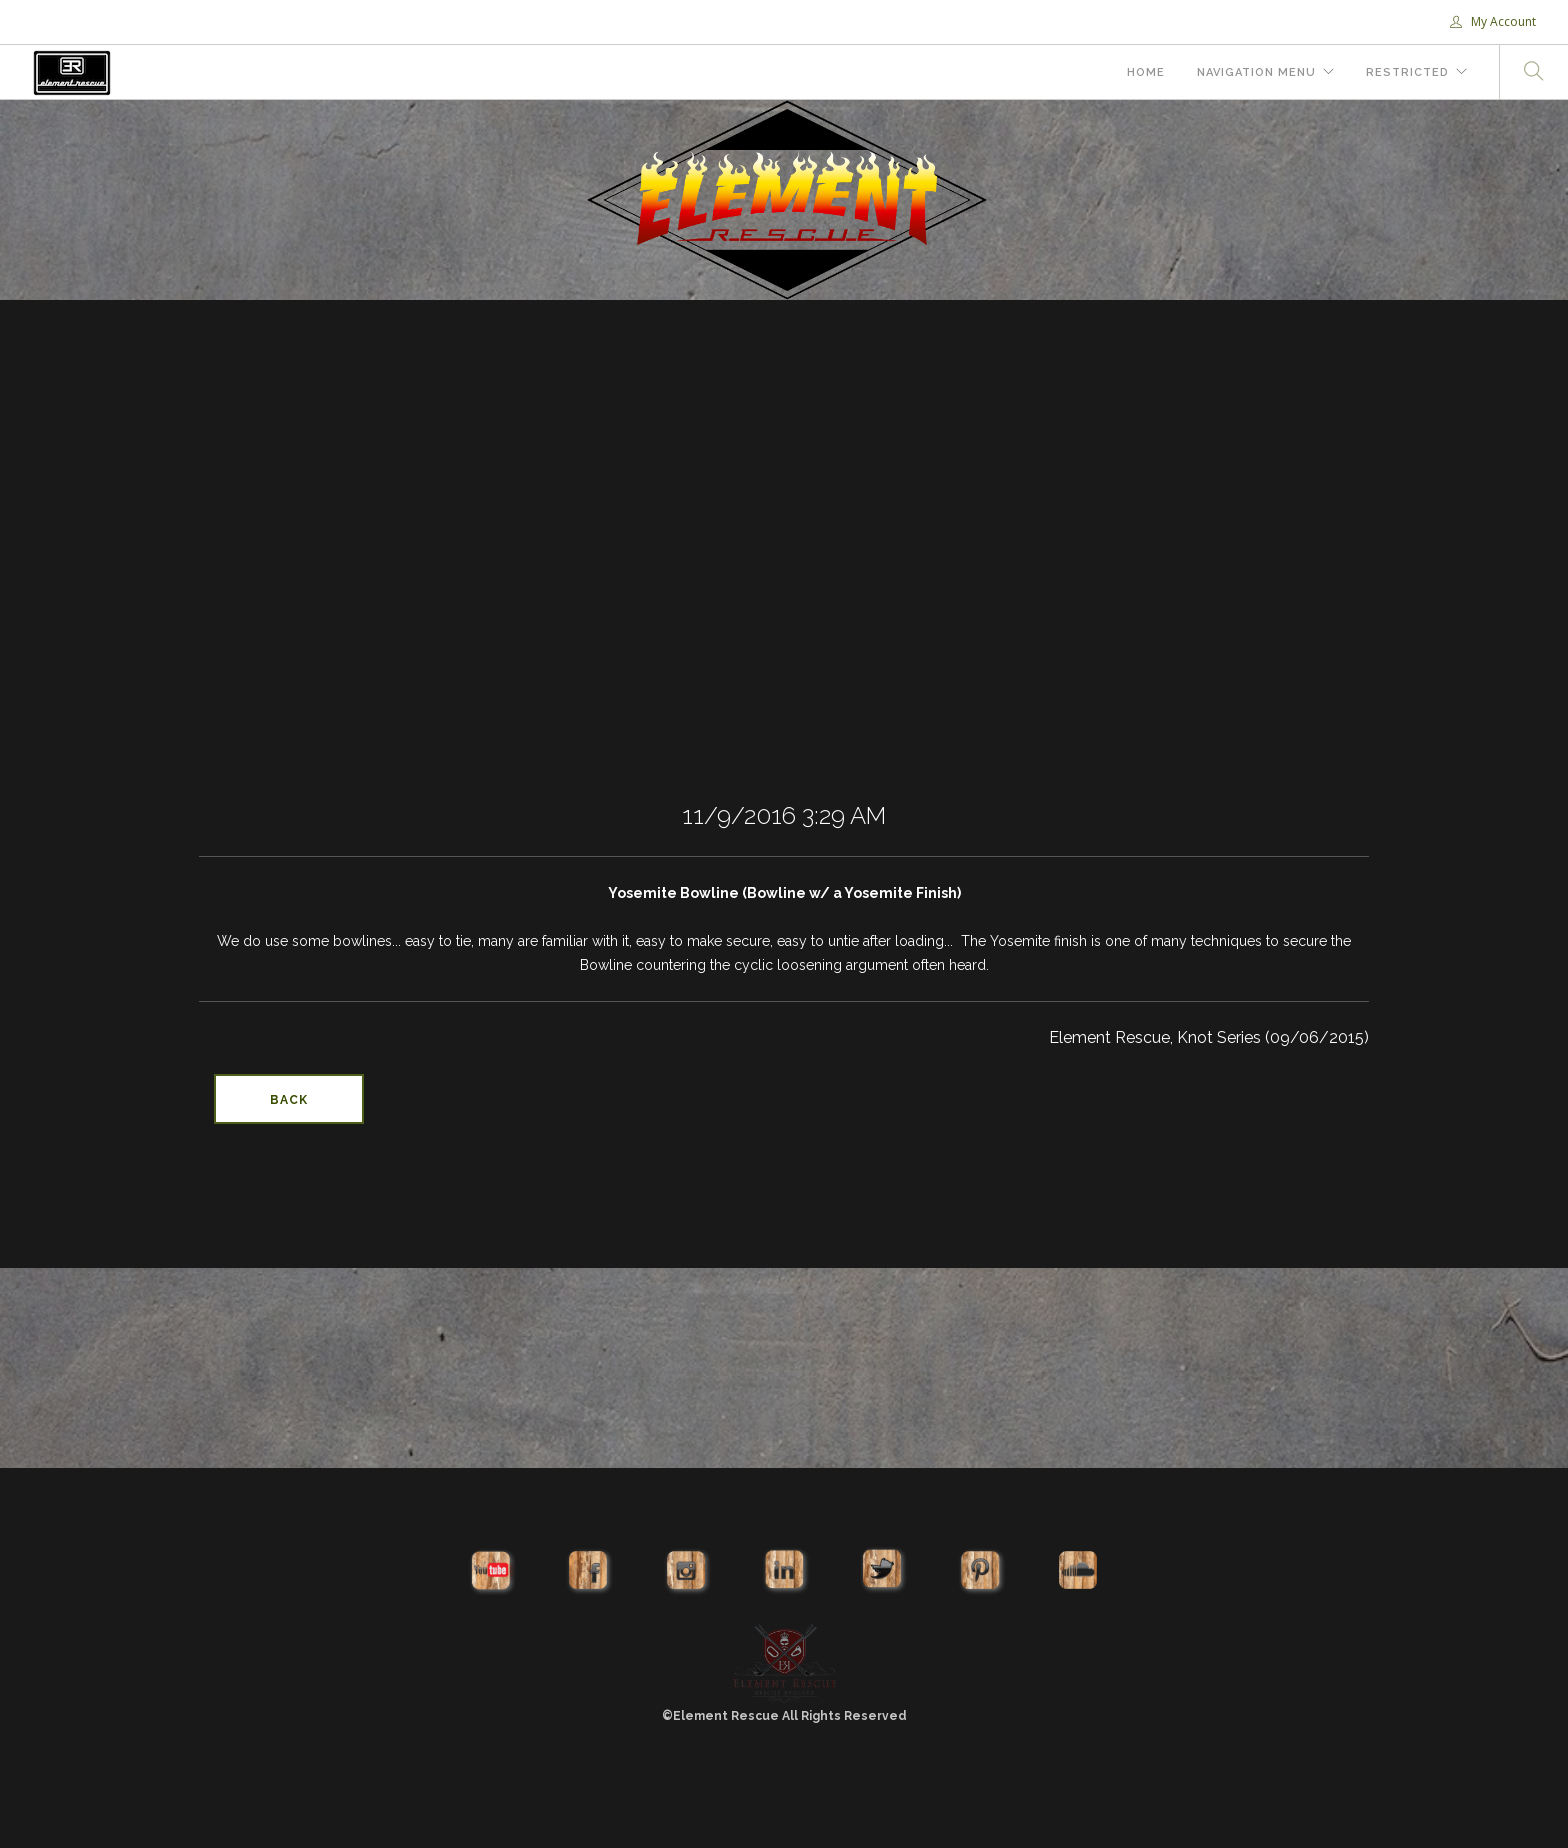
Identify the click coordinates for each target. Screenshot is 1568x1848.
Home (1146, 72)
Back (289, 1100)
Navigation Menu (1256, 72)
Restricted (1407, 72)
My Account (1493, 21)
